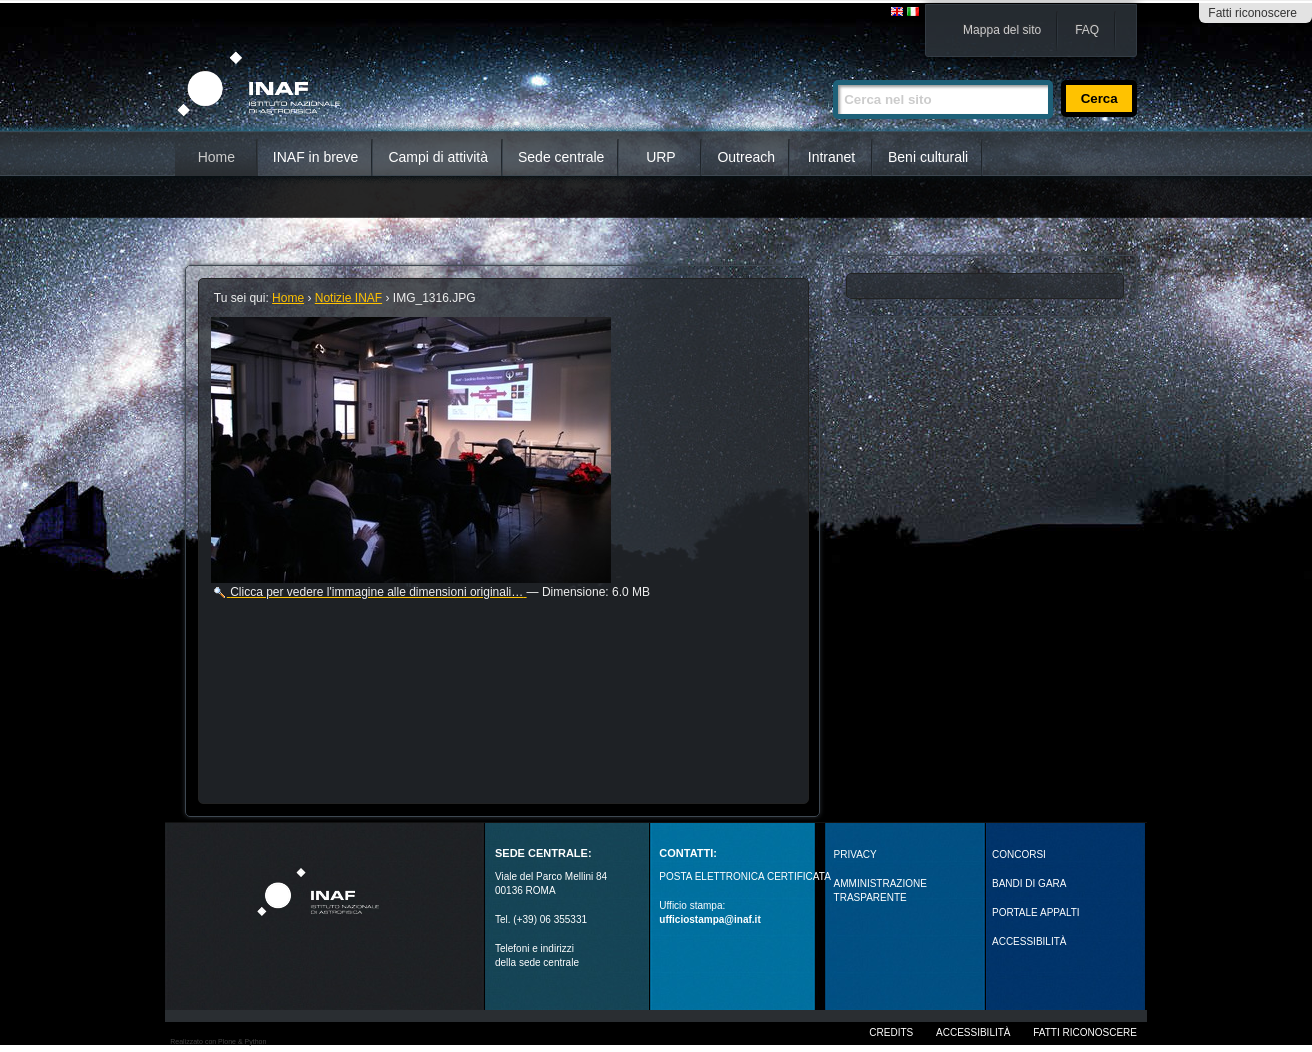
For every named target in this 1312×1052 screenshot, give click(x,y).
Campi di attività (438, 157)
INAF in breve (316, 157)
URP (661, 157)
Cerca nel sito (832, 71)
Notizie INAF (348, 298)
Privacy (855, 854)
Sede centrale (561, 157)
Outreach (746, 157)
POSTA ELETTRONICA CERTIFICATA (745, 876)
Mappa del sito (1002, 30)
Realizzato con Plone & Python (218, 1041)
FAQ (1087, 30)
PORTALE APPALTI (1036, 912)
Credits (891, 1032)
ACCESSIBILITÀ (1029, 941)
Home (216, 157)
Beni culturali (928, 157)
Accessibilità (973, 1032)
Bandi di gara (1029, 883)
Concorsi (1019, 854)
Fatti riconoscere (1252, 13)
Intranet (831, 157)
